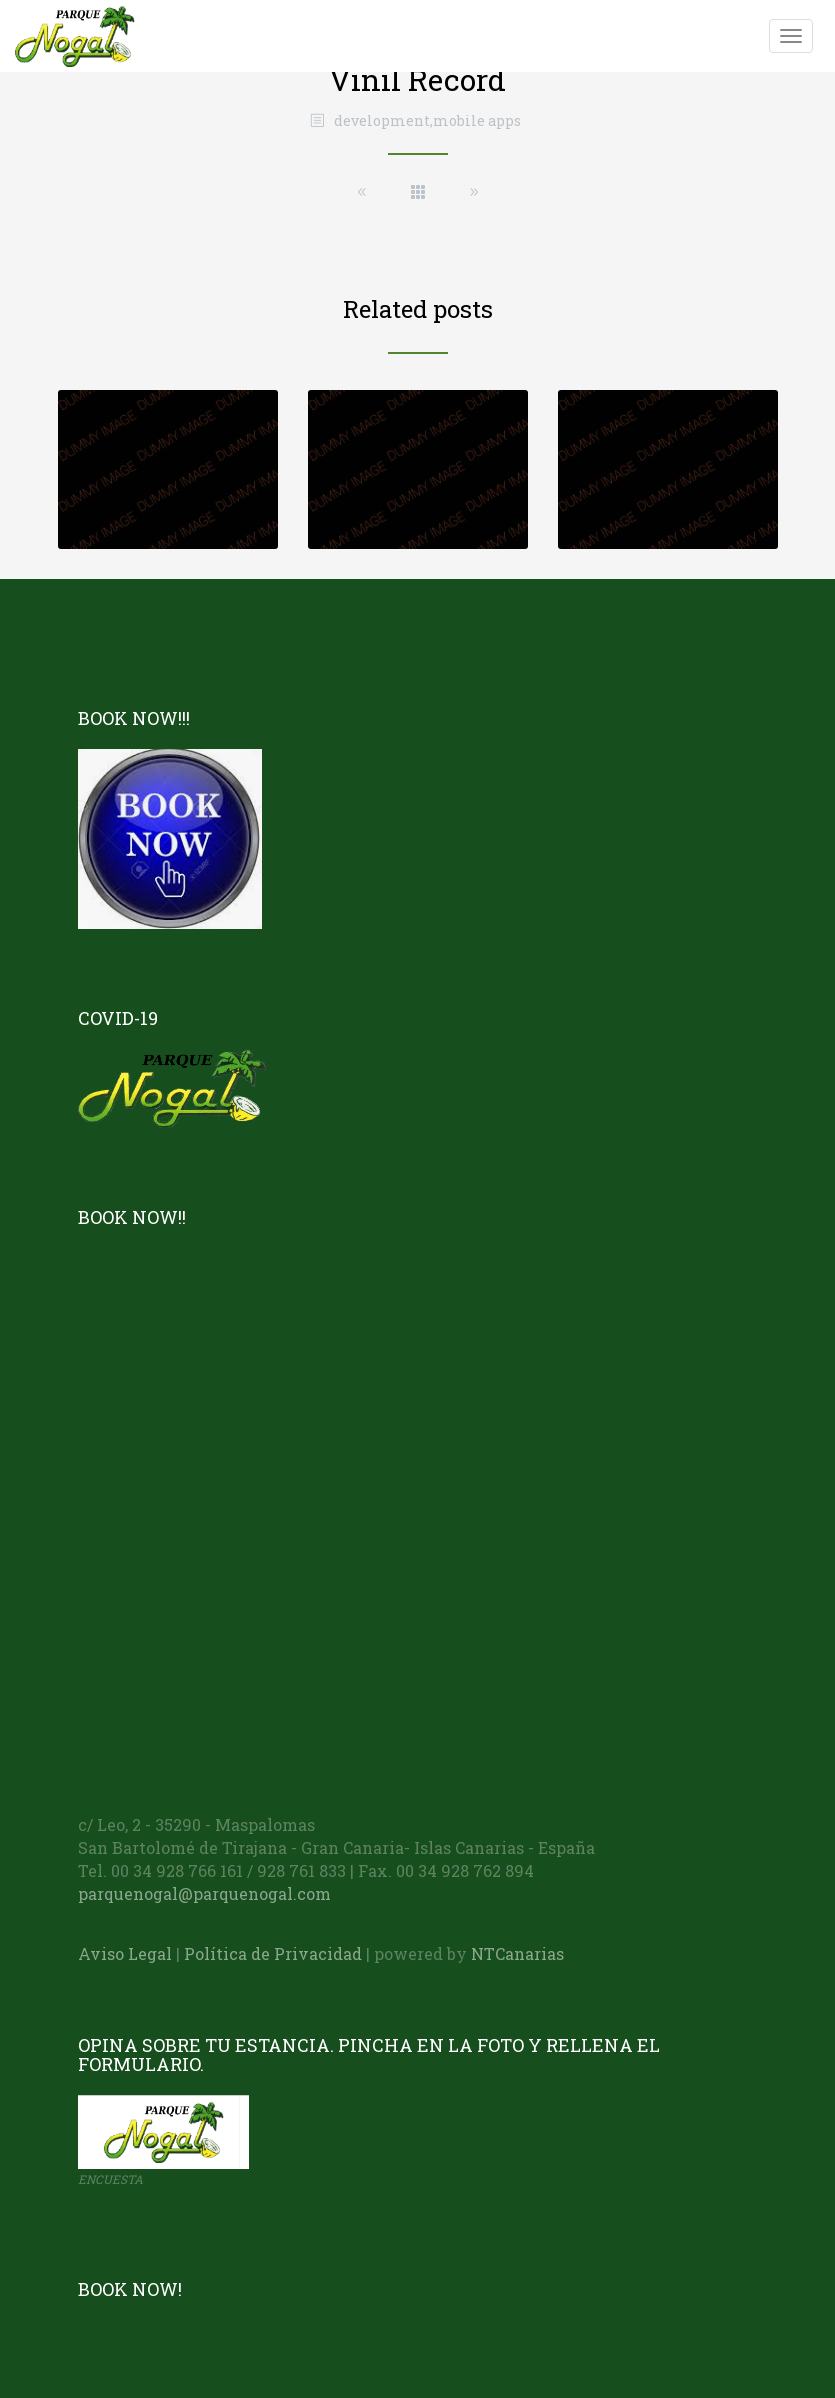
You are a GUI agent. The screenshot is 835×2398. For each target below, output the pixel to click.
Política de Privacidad (273, 1953)
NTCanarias (517, 1953)
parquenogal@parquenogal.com (204, 1893)
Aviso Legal (125, 1953)
